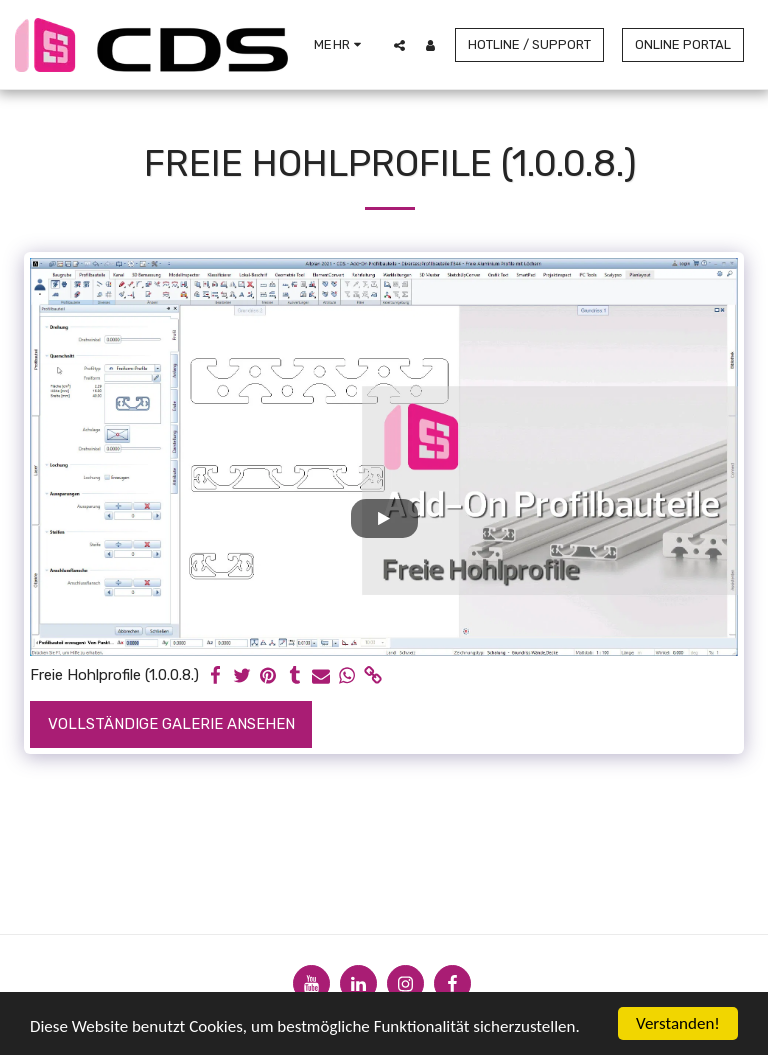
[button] (399, 45)
